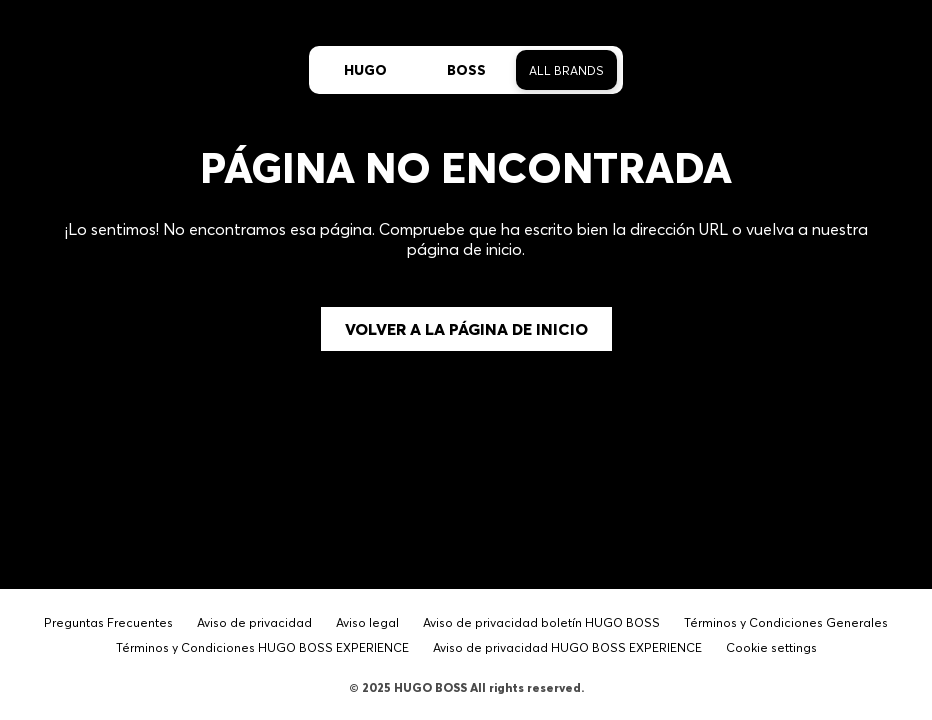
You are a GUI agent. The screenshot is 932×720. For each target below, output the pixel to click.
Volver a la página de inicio (466, 329)
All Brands (566, 70)
